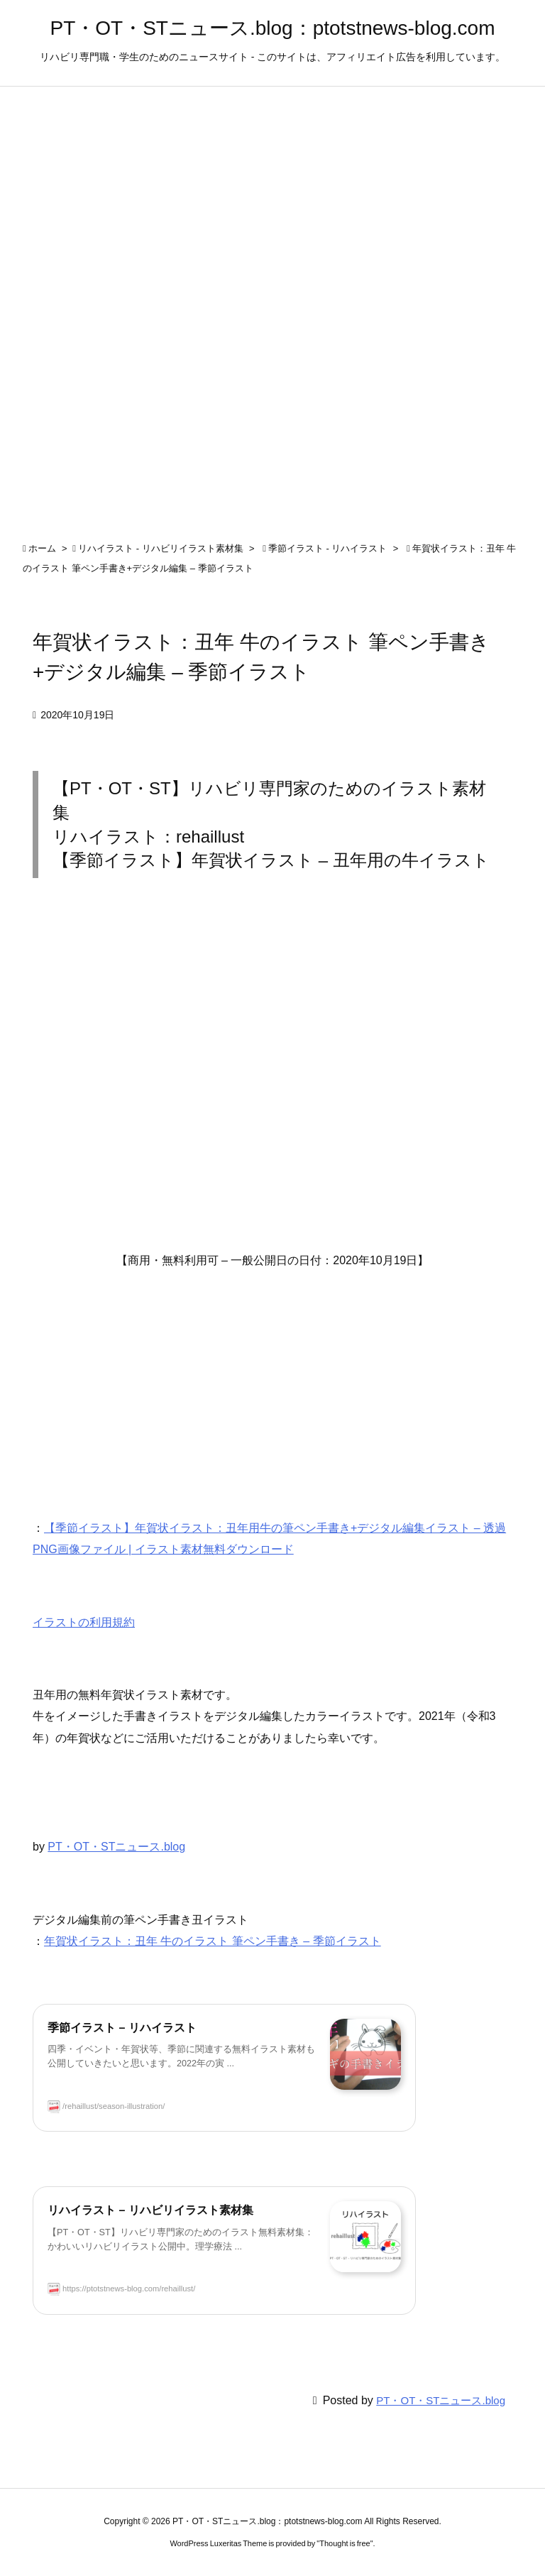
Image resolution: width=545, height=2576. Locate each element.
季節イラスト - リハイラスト (327, 548)
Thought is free (344, 2543)
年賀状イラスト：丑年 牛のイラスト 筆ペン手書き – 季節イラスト (212, 1941)
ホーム (42, 548)
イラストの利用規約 (84, 1622)
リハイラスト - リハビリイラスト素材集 (160, 548)
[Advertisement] (272, 1078)
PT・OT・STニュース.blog (116, 1847)
